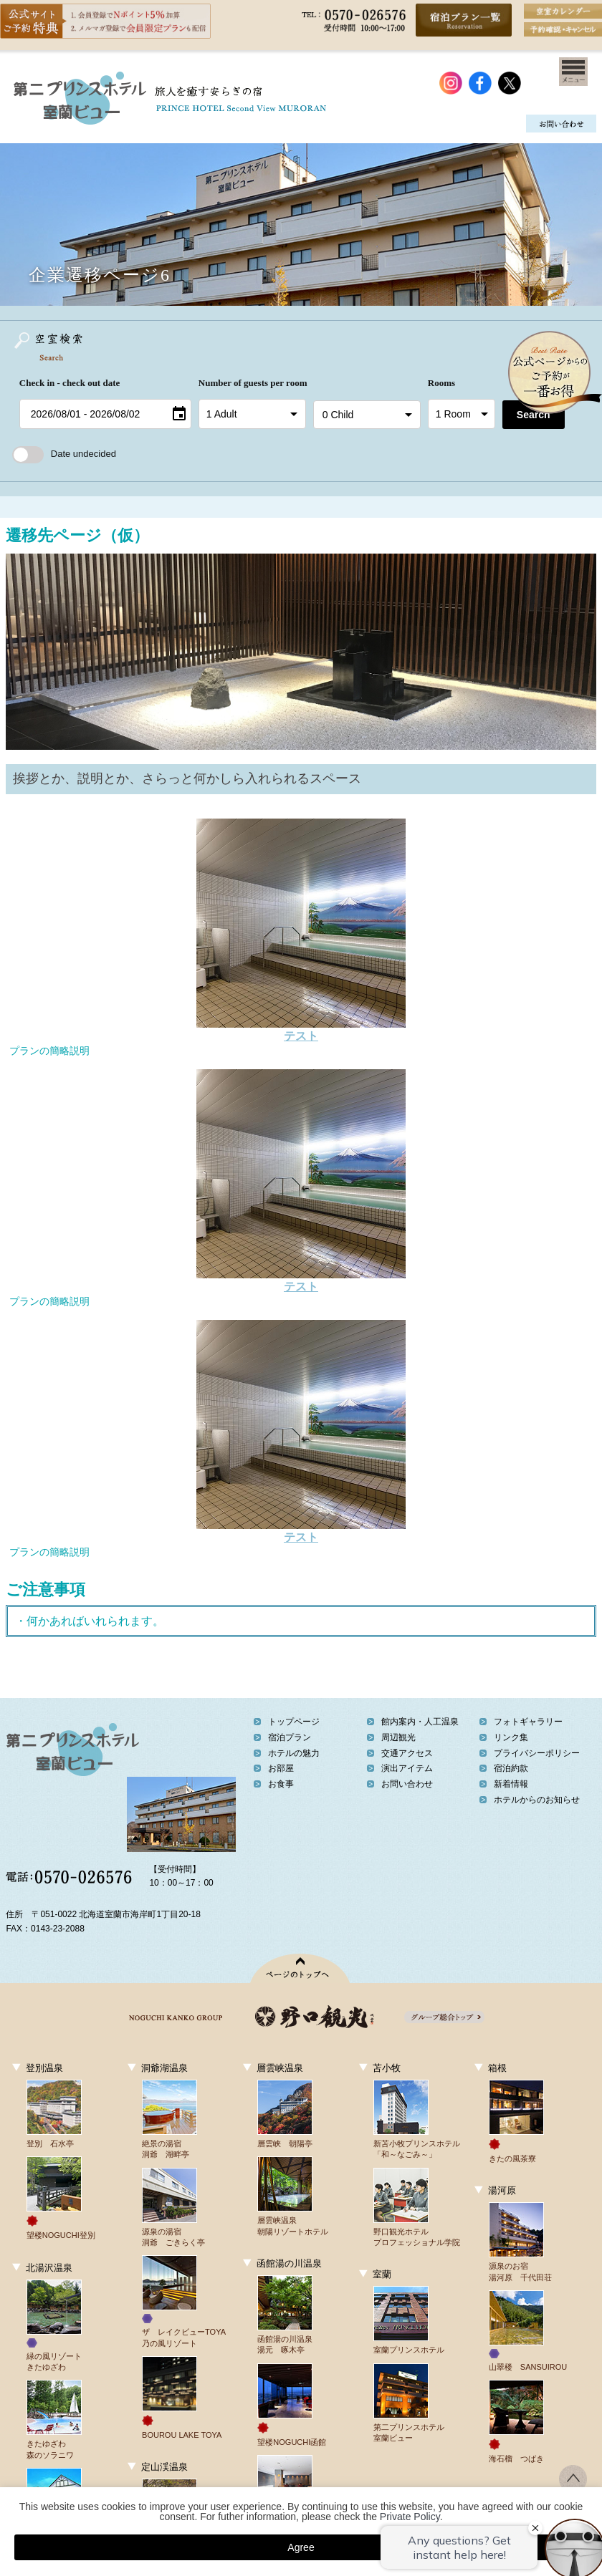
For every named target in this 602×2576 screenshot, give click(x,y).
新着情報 (511, 1784)
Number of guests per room (252, 382)
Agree (300, 2547)
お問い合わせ (407, 1784)
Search (533, 414)
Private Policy (410, 2516)
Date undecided (64, 453)
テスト (301, 1036)
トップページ (294, 1722)
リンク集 (511, 1737)
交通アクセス (407, 1753)
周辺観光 (398, 1737)
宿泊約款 (511, 1768)
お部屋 (281, 1768)
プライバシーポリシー (537, 1753)
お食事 (281, 1784)
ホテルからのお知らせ (537, 1800)
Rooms (441, 382)
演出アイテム (407, 1768)
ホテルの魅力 (294, 1753)
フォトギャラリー (528, 1722)
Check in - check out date (69, 382)
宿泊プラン (289, 1737)
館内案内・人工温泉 (420, 1722)
